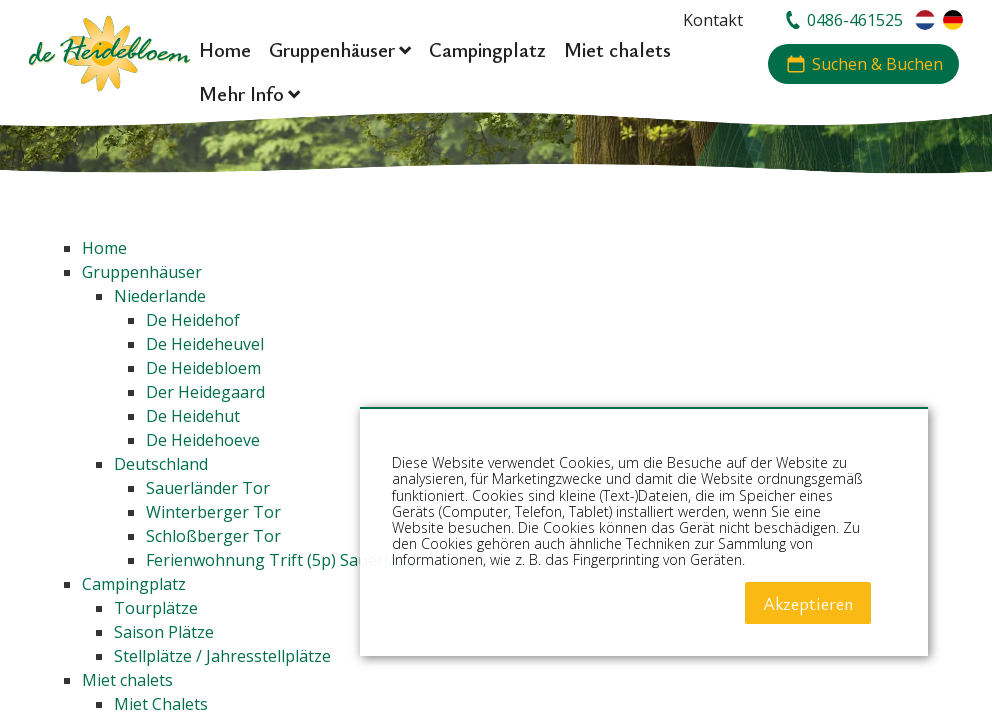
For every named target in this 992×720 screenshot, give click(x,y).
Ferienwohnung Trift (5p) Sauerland (281, 560)
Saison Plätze (164, 632)
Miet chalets (127, 680)
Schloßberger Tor (213, 536)
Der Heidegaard (205, 392)
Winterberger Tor (213, 512)
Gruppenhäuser (142, 272)
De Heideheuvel (205, 344)
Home (104, 248)
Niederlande (160, 296)
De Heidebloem (203, 368)
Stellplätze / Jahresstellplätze (222, 656)
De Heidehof (193, 320)
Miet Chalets (161, 704)
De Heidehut (193, 416)
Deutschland (161, 464)
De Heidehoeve (203, 440)
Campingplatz (134, 584)
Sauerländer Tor (208, 488)
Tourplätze (156, 608)
